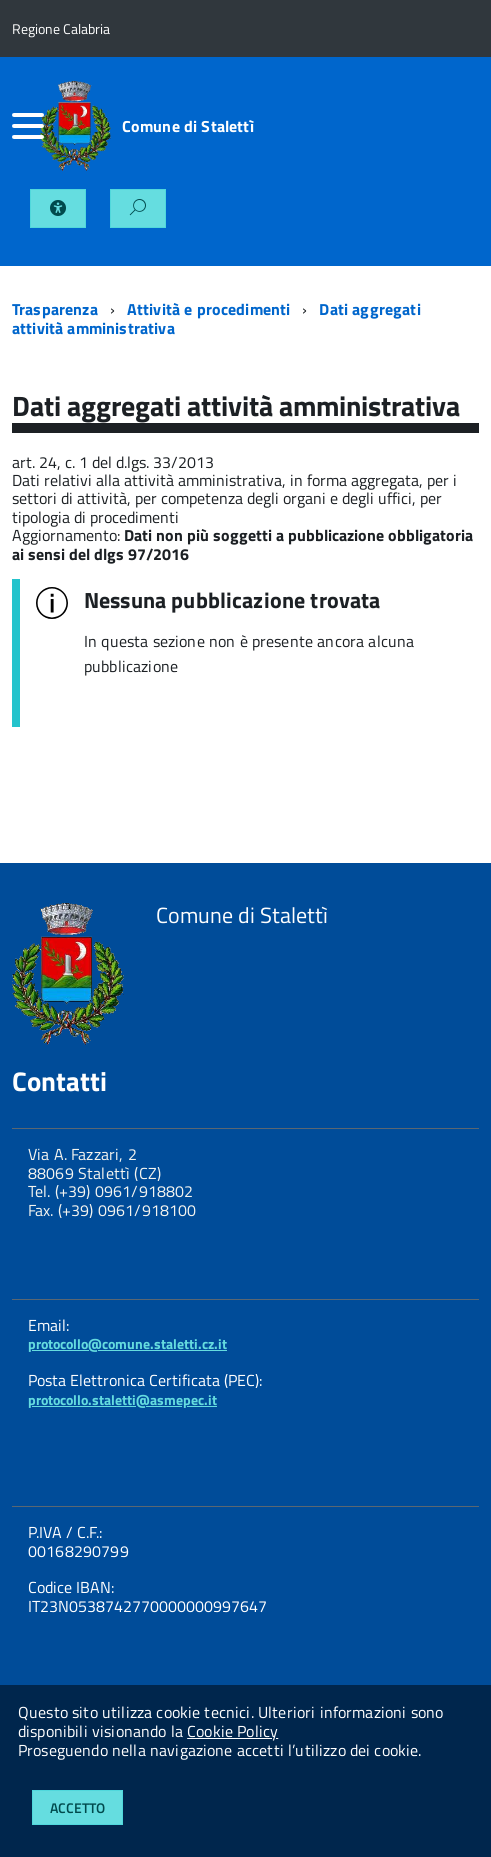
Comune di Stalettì (188, 126)
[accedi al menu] (26, 126)
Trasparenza (55, 309)
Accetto (77, 1807)
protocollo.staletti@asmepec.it (122, 1399)
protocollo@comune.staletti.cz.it (127, 1343)
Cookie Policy (232, 1731)
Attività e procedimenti (209, 309)
